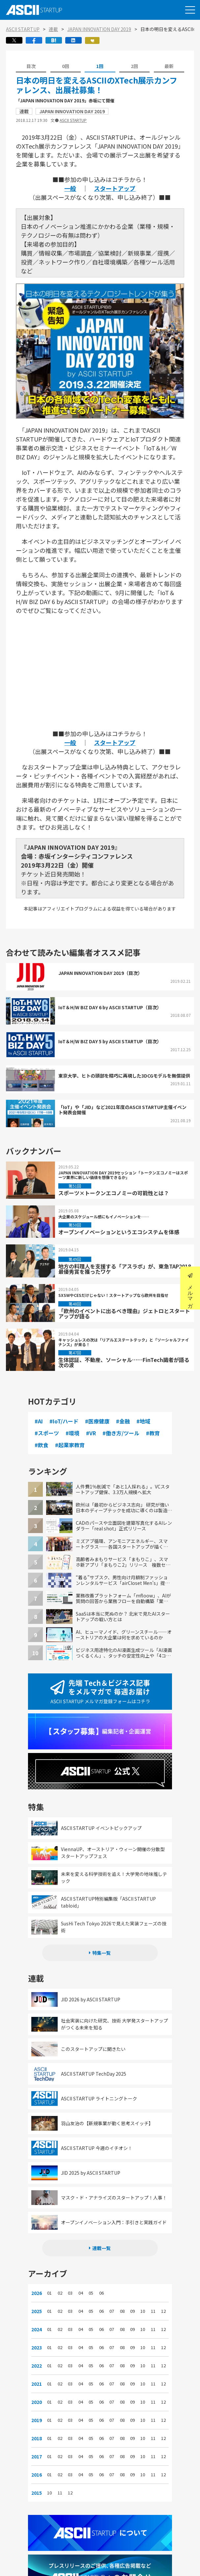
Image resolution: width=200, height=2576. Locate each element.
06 (102, 2283)
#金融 (129, 1421)
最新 (169, 66)
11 (148, 2301)
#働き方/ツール (126, 1433)
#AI (45, 1421)
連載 (53, 29)
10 (139, 2301)
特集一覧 (101, 1943)
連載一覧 (101, 2238)
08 (120, 2301)
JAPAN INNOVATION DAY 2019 (99, 29)
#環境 (78, 1433)
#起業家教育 (96, 1445)
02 (64, 2283)
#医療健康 (103, 1421)
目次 (31, 66)
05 (92, 2283)
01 (55, 2283)
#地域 (149, 1421)
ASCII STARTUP (23, 29)
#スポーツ (53, 1433)
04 (83, 2283)
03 (73, 2283)
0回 (65, 66)
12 (158, 2301)
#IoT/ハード (69, 1421)
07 (111, 2301)
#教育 (47, 1445)
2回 (134, 66)
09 (130, 2301)
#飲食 (68, 1445)
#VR (97, 1433)
